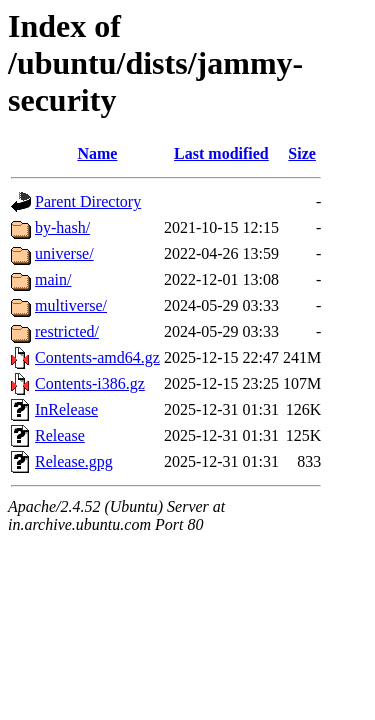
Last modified (221, 153)
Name (97, 153)
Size (302, 153)
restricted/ (67, 331)
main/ (53, 279)
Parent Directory (88, 201)
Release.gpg (74, 461)
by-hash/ (62, 227)
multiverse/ (71, 305)
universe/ (64, 253)
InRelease (66, 409)
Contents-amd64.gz (97, 357)
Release (60, 435)
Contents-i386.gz (90, 383)
